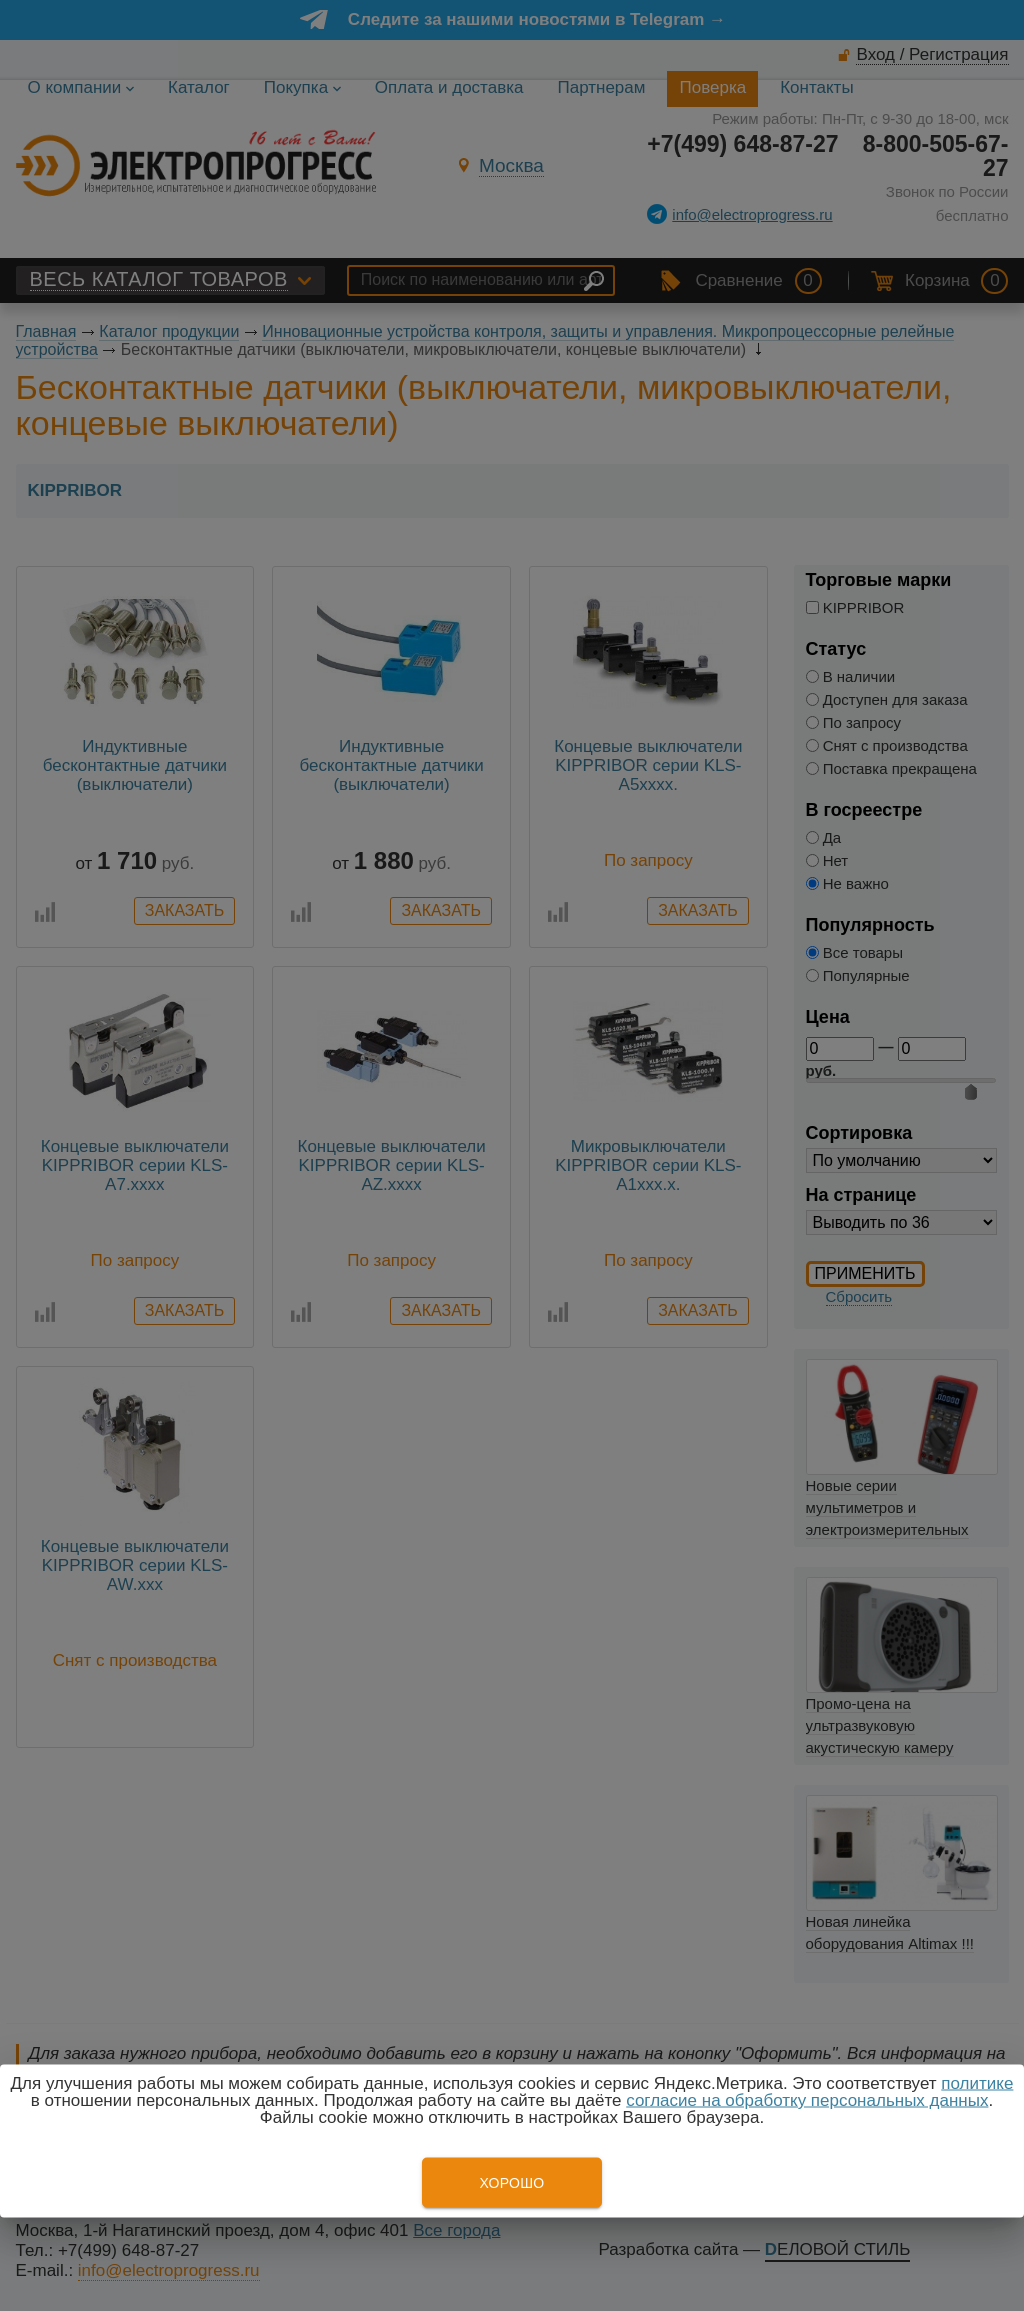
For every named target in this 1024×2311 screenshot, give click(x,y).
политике (977, 2083)
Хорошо (511, 2183)
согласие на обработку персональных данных (807, 2100)
